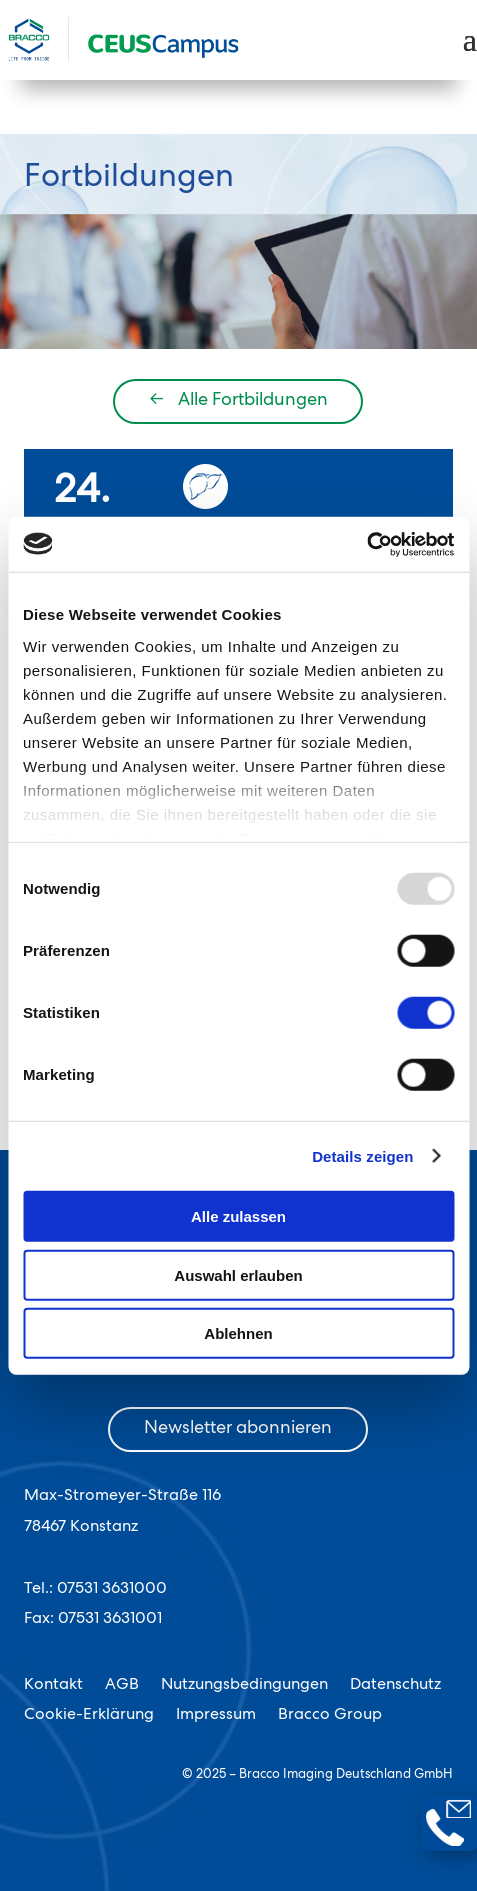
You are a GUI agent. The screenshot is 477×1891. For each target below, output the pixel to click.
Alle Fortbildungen (238, 401)
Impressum (216, 1716)
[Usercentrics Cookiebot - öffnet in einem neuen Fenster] (366, 544)
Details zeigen (362, 1155)
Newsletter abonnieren (238, 1429)
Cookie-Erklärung (89, 1716)
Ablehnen (238, 1333)
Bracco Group (330, 1716)
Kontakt (53, 1686)
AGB (122, 1686)
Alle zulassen (238, 1216)
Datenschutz (395, 1686)
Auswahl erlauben (238, 1274)
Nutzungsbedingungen (244, 1686)
